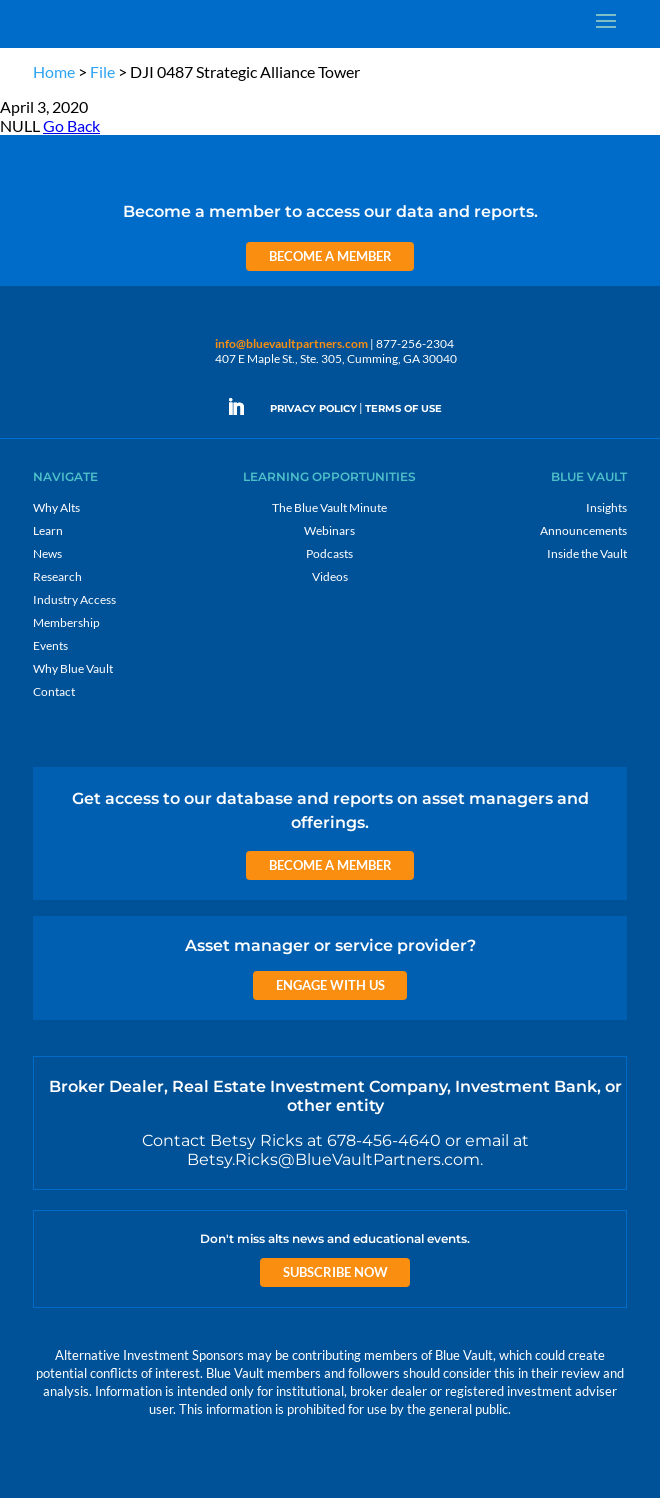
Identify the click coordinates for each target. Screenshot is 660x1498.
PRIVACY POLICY (313, 408)
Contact (54, 691)
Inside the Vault (587, 553)
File (102, 71)
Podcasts (329, 553)
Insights (606, 507)
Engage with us (330, 985)
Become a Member (330, 256)
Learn (48, 530)
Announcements (583, 530)
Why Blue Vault (73, 668)
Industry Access (74, 599)
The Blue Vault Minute (329, 507)
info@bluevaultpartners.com (291, 343)
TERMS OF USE (403, 408)
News (47, 553)
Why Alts (56, 507)
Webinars (329, 530)
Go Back (71, 125)
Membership (66, 622)
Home (54, 71)
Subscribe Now (335, 1272)
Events (50, 645)
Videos (330, 576)
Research (57, 576)
